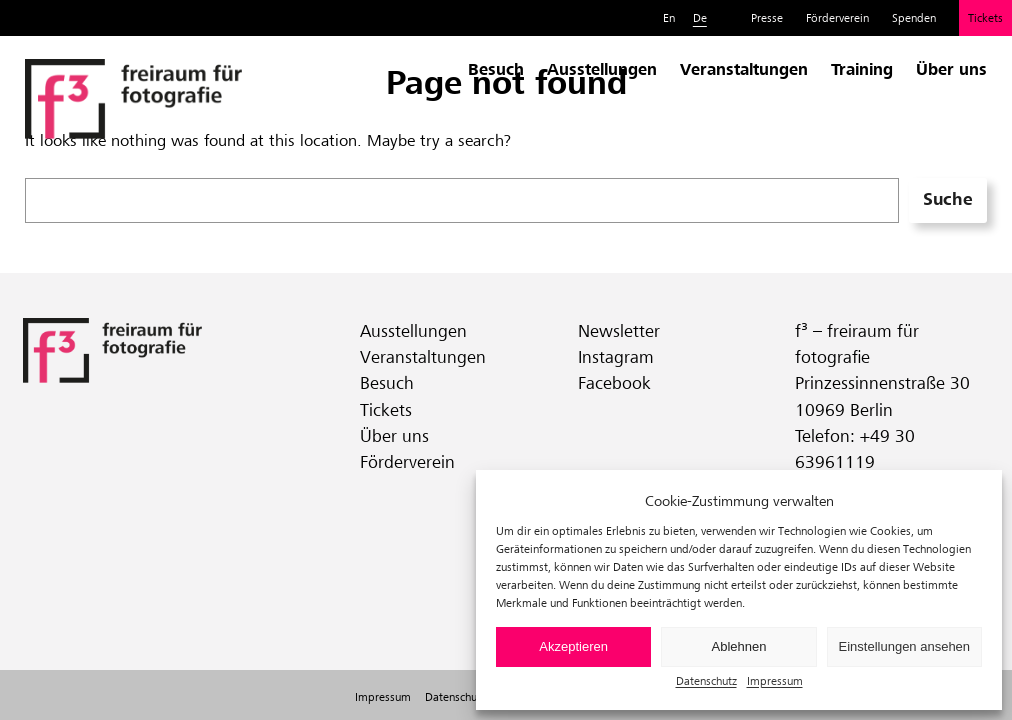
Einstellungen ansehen (905, 646)
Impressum (775, 680)
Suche (948, 199)
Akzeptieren (573, 646)
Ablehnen (739, 646)
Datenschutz (706, 680)
